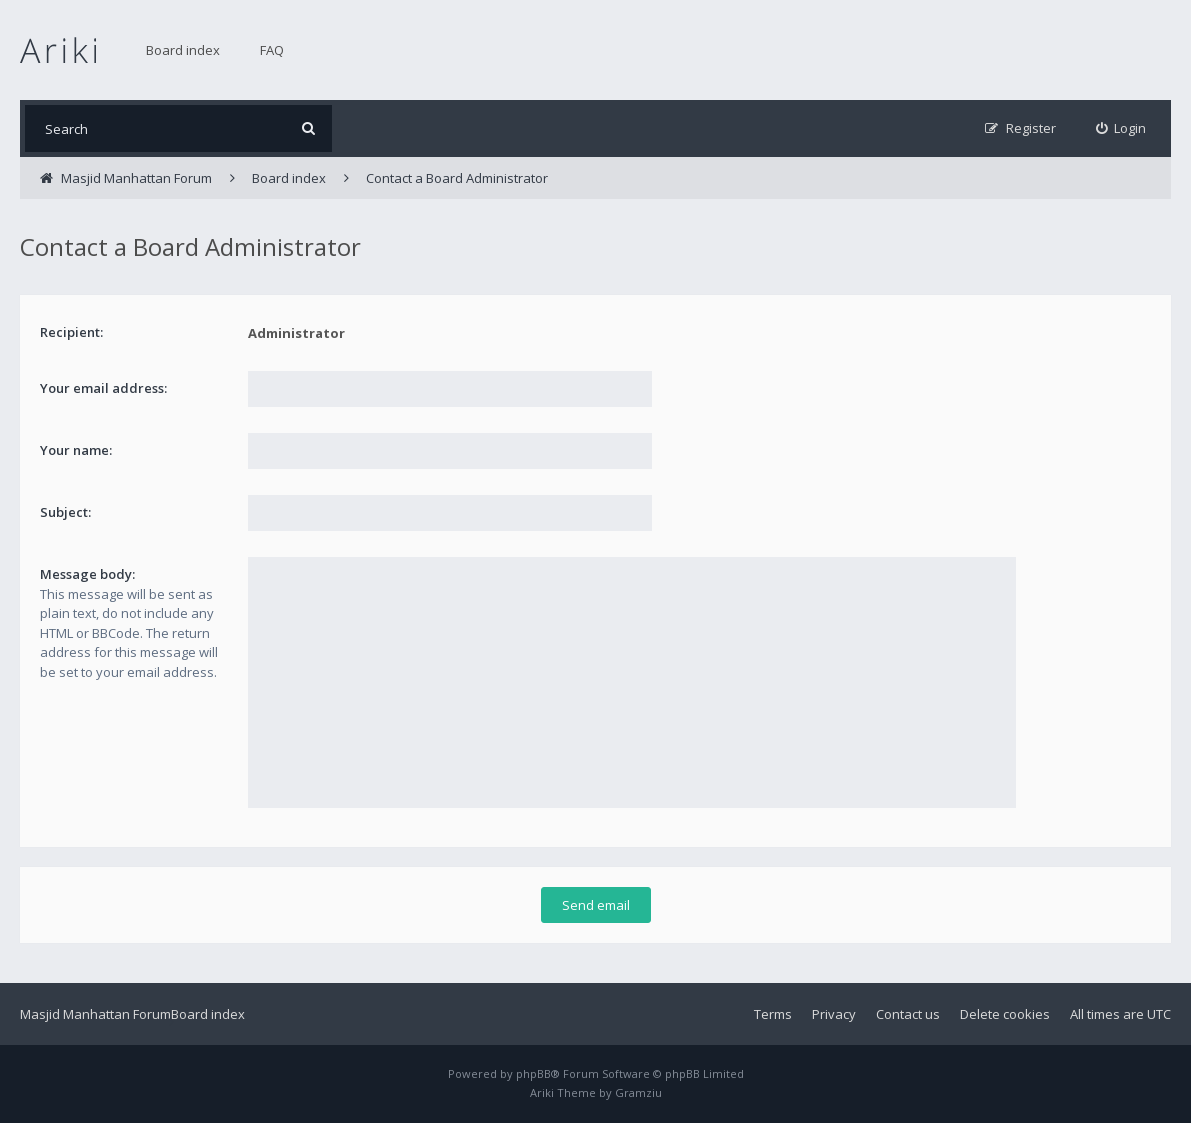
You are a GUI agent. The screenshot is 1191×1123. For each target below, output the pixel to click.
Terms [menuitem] (773, 1014)
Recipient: (71, 332)
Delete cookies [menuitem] (1005, 1014)
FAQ (272, 50)
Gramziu (638, 1092)
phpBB (533, 1073)
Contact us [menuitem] (908, 1014)
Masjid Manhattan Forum (95, 1014)
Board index (183, 50)
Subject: (65, 512)
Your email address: (103, 388)
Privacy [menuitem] (834, 1014)
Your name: (76, 450)
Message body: (87, 574)
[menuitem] (1121, 128)
